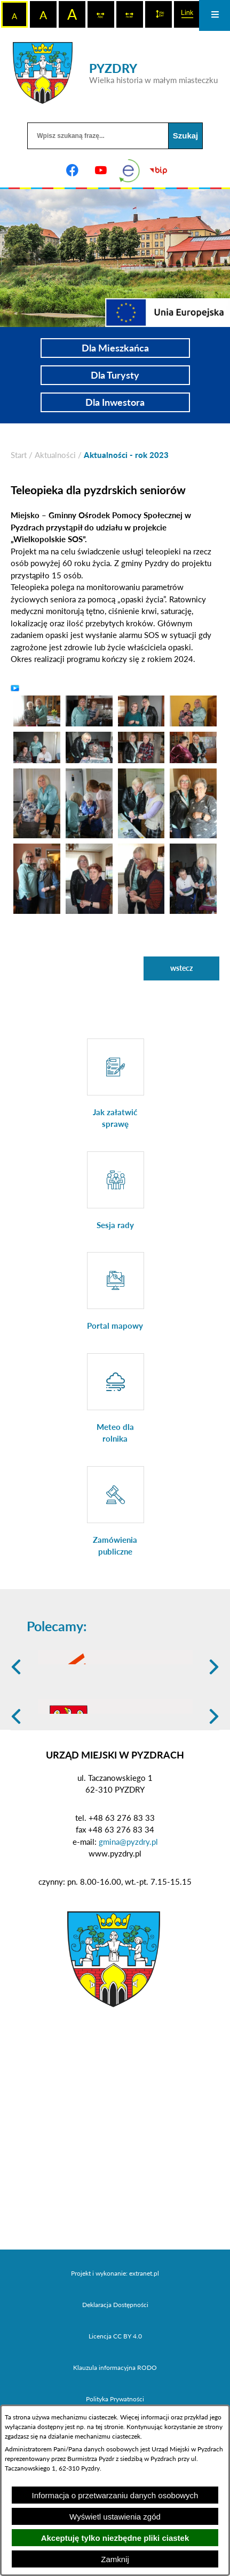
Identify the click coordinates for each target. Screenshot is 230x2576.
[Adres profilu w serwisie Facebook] (72, 170)
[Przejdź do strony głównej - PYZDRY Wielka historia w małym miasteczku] (115, 73)
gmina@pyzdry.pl (128, 1915)
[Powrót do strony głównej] (19, 455)
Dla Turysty (115, 375)
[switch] (101, 14)
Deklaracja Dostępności (115, 2378)
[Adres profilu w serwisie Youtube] (101, 170)
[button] (36, 710)
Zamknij (115, 2559)
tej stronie (109, 2427)
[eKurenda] (129, 170)
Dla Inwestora (115, 402)
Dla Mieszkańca (115, 348)
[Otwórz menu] (214, 15)
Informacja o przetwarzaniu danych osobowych (115, 2495)
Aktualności (55, 455)
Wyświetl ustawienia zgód (115, 2516)
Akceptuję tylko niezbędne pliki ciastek (115, 2537)
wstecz (181, 967)
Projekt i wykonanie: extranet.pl (115, 2347)
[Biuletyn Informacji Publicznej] (158, 170)
